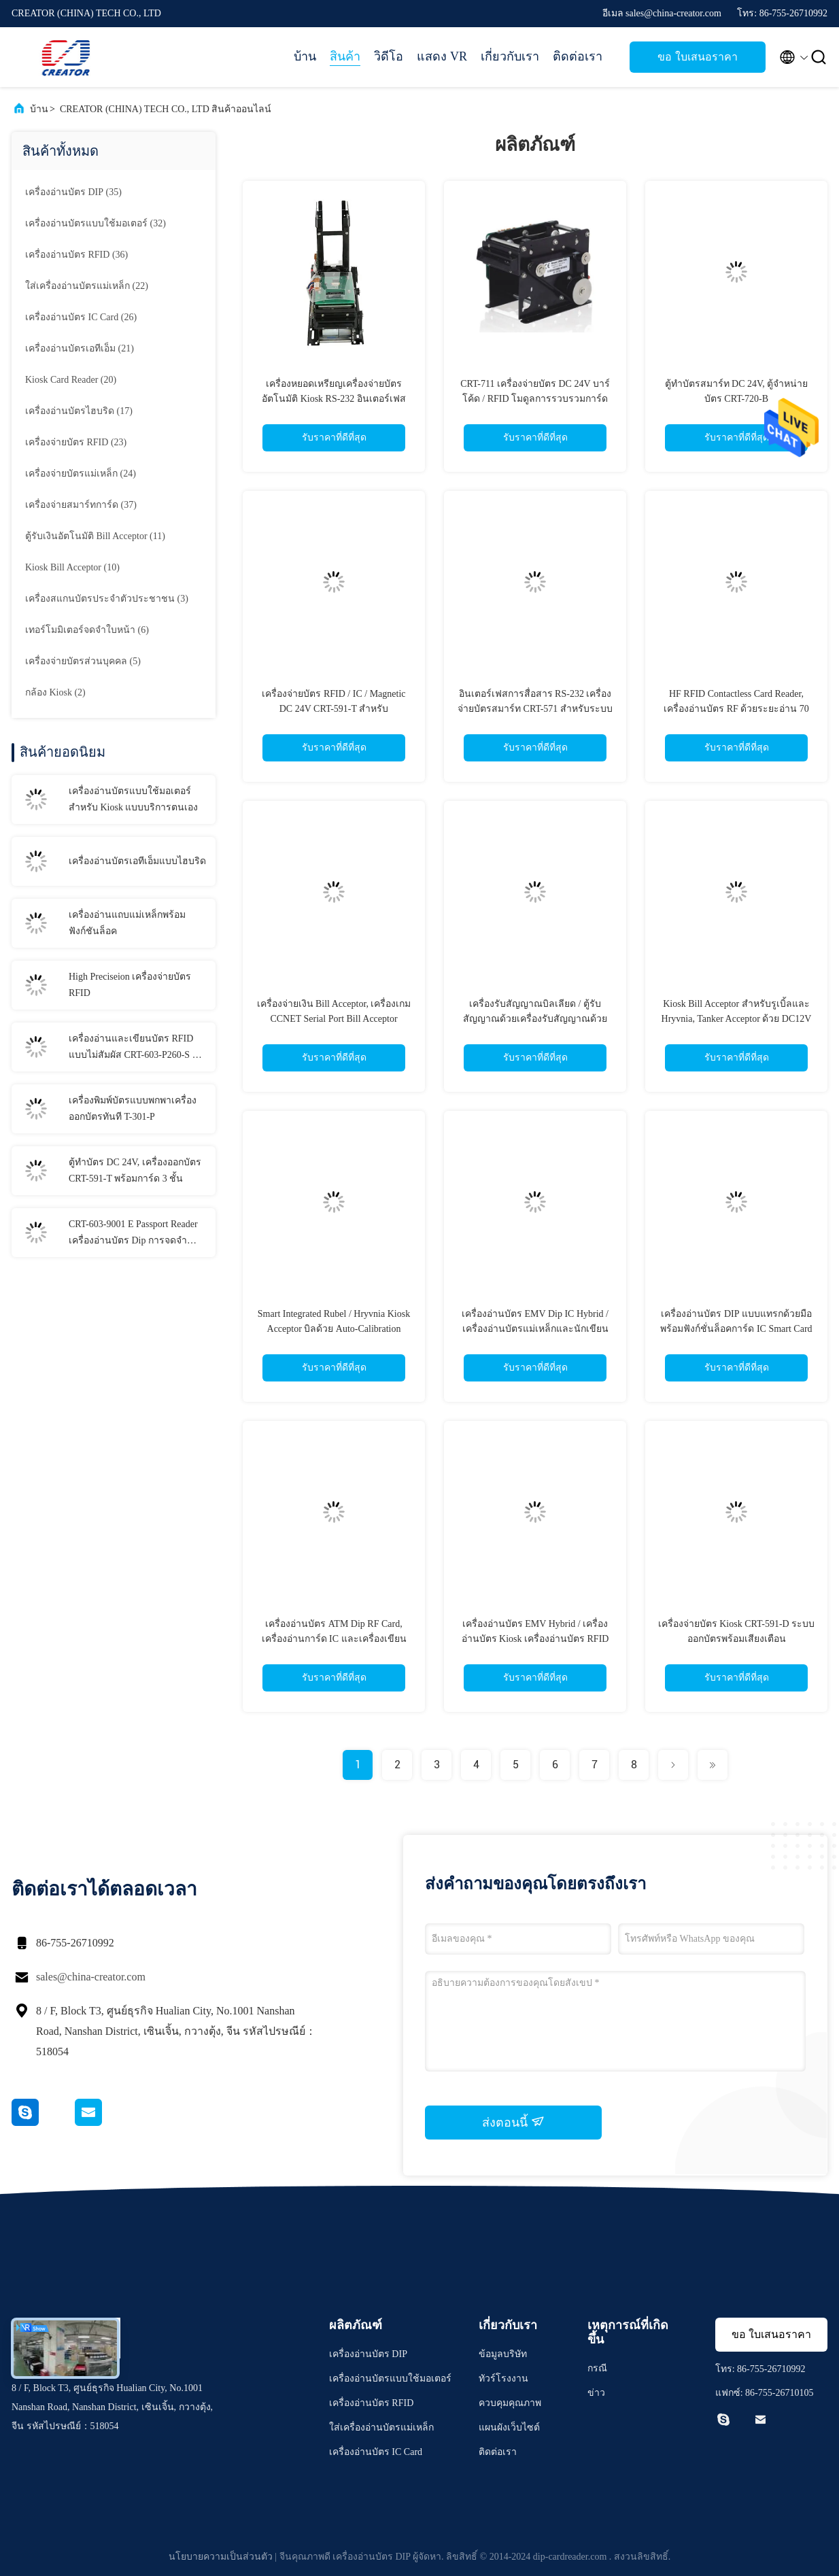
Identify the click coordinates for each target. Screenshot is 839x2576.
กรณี (597, 2368)
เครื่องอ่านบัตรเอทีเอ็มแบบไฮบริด (137, 861)
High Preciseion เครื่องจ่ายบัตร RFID (130, 985)
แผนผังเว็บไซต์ (509, 2427)
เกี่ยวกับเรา (510, 56)
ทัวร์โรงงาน (503, 2378)
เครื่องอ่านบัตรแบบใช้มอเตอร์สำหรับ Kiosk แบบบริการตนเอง (133, 799)
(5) (83, 661)
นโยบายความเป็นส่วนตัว (221, 2557)
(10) (72, 567)
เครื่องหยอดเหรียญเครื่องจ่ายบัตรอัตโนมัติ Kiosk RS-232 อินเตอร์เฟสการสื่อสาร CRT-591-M (334, 399)
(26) (81, 317)
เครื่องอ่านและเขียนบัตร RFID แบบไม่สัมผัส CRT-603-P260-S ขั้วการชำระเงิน (137, 1048)
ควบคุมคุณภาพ (510, 2403)
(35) (73, 192)
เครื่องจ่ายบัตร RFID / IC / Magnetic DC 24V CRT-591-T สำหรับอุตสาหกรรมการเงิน (333, 709)
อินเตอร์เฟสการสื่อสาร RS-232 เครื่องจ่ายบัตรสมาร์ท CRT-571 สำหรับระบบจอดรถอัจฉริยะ (535, 709)
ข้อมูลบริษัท (503, 2354)
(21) (79, 348)
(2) (55, 692)
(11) (95, 536)
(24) (80, 473)
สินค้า (345, 56)
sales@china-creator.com (90, 1976)
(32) (95, 223)
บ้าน (305, 56)
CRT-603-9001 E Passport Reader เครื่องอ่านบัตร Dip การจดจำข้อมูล (133, 1234)
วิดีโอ (388, 56)
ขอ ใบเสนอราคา (697, 57)
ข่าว (596, 2393)
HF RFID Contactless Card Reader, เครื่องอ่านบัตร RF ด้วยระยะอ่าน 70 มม (736, 709)
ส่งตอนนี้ (513, 2121)
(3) (106, 599)
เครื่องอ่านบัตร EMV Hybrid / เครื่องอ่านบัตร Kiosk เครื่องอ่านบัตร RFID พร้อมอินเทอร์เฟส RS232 (535, 1639)
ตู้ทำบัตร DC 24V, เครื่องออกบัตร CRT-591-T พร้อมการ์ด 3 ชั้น (135, 1170)
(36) (76, 255)
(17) (79, 411)
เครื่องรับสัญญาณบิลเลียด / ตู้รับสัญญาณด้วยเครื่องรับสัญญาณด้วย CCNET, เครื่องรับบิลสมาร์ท (535, 1019)
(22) (86, 286)
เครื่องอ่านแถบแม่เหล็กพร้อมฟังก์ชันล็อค (127, 923)
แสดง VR (442, 56)
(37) (81, 505)
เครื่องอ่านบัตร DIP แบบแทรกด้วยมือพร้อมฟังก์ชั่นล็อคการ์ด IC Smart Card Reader (736, 1329)
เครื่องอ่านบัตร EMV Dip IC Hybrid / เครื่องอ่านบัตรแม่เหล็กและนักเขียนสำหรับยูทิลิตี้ (535, 1329)
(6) (87, 630)
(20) (70, 380)
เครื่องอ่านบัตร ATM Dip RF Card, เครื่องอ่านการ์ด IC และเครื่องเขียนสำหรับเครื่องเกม (334, 1639)
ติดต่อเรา (577, 56)
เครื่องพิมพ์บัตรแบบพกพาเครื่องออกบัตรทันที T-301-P (132, 1108)
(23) (75, 442)
